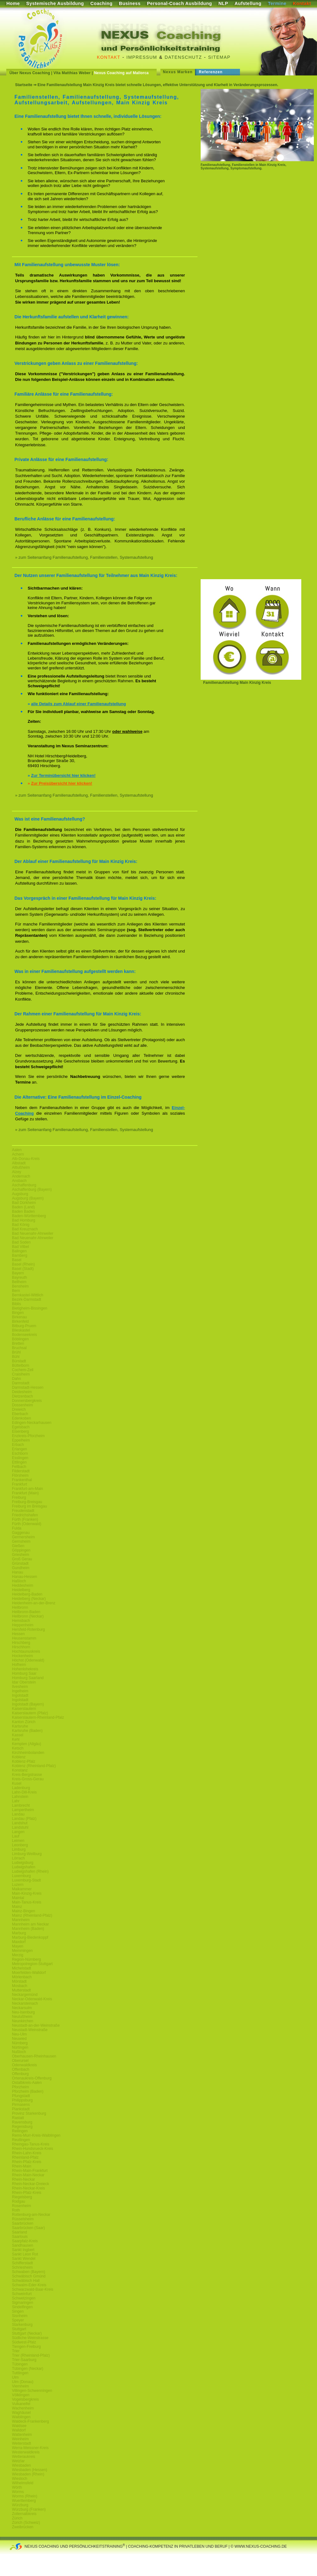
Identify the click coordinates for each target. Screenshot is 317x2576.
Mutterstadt (21, 1990)
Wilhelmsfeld (22, 2483)
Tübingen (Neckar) (27, 2368)
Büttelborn (20, 1365)
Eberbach (20, 1414)
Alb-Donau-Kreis (26, 1158)
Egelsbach (21, 1427)
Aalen (17, 1150)
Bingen (18, 1312)
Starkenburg (22, 2324)
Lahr (15, 1801)
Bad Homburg (23, 1220)
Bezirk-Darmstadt (26, 1299)
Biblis (16, 1304)
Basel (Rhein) (23, 1264)
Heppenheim (22, 1625)
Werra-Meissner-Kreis (30, 2448)
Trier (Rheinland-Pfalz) (31, 2355)
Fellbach (19, 1466)
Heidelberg (21, 1590)
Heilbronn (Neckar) (28, 1616)
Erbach (18, 1444)
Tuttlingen (20, 2373)
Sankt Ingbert (23, 2250)
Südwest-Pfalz (24, 2342)
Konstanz (20, 1770)
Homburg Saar (24, 1673)
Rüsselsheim (23, 2219)
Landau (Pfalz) (24, 1818)
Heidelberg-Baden (27, 1594)
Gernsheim (21, 1541)
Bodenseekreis (24, 1334)
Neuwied (19, 2038)
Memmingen (22, 1950)
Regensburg (22, 2126)
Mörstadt (19, 1981)
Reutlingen (21, 2140)
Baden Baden (23, 1211)
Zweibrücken (22, 2527)
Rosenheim (21, 2206)
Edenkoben (21, 1418)
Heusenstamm (24, 1638)
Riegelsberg (22, 2197)
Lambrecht (21, 1805)
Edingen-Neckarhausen (31, 1422)
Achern (18, 1154)
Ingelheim (20, 1691)
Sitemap (219, 57)
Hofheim (19, 1664)
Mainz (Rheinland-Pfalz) (32, 1915)
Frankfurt (19, 1484)
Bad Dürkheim (24, 1202)
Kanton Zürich (24, 1722)
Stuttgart (19, 2329)
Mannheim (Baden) (28, 1928)
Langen (18, 1832)
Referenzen (211, 72)
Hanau (17, 1572)
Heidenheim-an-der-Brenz (33, 1603)
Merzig (17, 1955)
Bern (16, 1290)
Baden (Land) (23, 1207)
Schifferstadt (22, 2263)
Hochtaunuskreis (26, 1651)
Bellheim (19, 1282)
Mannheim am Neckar (30, 1924)
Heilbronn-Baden (26, 1612)
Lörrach (18, 1858)
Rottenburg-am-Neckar (31, 2214)
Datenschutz (183, 57)
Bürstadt (19, 1361)
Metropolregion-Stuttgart (32, 1964)
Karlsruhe (20, 1726)
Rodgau (18, 2201)
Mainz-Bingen (23, 1911)
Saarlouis (20, 2236)
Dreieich (19, 1409)
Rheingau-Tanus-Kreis (30, 2144)
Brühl (16, 1352)
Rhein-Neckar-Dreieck (30, 2184)
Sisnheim (19, 2316)
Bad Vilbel (20, 1246)
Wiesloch (19, 2478)
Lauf (15, 1836)
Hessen (18, 1634)
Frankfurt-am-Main (27, 1488)
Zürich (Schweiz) (26, 2522)
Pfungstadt (21, 2096)
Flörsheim (20, 1475)
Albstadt (18, 1163)
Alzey (16, 1172)
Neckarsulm (22, 2008)
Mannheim (21, 1920)
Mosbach (19, 1986)
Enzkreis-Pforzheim (28, 1436)
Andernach (21, 1176)
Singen (18, 2311)
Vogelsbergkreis (25, 2399)
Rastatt (18, 2118)
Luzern (18, 1884)
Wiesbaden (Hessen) (29, 2470)
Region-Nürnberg (26, 1959)
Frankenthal (22, 1480)
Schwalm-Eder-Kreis (29, 2285)
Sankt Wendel (24, 2258)
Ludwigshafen (23, 1867)
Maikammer (22, 1889)
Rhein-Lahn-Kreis (26, 2153)
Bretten (18, 1343)
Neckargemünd (24, 1994)
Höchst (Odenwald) (28, 1660)
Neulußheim (22, 2016)
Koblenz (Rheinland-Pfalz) (34, 1766)
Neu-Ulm (19, 2034)
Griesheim (20, 1554)
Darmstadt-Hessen (27, 1387)
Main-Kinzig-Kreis (27, 1893)
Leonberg (20, 1845)
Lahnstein (20, 1796)
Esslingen (20, 1458)
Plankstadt (21, 2109)
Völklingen (20, 2395)
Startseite (23, 85)
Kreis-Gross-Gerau (28, 1779)
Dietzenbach (22, 1396)
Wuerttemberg (24, 2500)
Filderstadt (21, 1471)
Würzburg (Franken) (29, 2509)
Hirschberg (21, 1642)
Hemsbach (21, 1620)
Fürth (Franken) (25, 1519)
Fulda (16, 1528)
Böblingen (20, 1339)
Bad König (20, 1224)
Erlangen (19, 1449)
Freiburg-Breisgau (27, 1502)
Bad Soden (21, 1242)
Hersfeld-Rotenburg (28, 1629)
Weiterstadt (21, 2443)
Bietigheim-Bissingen (29, 1308)
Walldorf (19, 2430)
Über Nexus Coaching (29, 73)
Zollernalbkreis (24, 2514)
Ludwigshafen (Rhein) (30, 1871)
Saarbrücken (22, 2223)
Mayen (17, 1946)
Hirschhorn (21, 1647)
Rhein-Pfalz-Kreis (26, 2162)
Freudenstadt (23, 1510)
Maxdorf (18, 1942)
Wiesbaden (21, 2465)
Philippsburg (22, 2100)
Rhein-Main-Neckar (28, 2175)
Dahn (16, 1378)
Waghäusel (21, 2412)
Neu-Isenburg (23, 2012)
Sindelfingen (22, 2307)
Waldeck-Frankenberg (30, 2421)
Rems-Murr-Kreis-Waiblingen (36, 2135)
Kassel (17, 1735)
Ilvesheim (20, 1686)
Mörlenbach (22, 1977)
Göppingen (21, 1550)
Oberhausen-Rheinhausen (34, 2056)
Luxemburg (21, 1876)
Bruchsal (19, 1348)
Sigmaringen (22, 2302)
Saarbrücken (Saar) (28, 2228)
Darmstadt (20, 1383)
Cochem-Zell (22, 1370)
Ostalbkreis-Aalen (27, 2082)
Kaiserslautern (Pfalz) (30, 1713)
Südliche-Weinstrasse (30, 2338)
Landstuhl (20, 1827)
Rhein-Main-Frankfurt (29, 2170)
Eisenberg (20, 1431)
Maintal (18, 1898)
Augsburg (20, 1194)
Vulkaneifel (21, 2404)
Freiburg (19, 1497)
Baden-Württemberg (29, 1216)
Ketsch (18, 1748)
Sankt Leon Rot (25, 2254)
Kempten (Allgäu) (26, 1744)
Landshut (19, 1823)
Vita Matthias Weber (72, 73)
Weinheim (20, 2439)
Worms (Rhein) (24, 2496)
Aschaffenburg (24, 1185)
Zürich (17, 2518)
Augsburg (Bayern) (28, 1198)
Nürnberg (20, 2043)
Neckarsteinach (25, 2003)
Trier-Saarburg (24, 2360)
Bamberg (19, 1255)
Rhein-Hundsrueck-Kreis (32, 2148)
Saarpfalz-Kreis (25, 2241)
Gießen (18, 1546)
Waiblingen (21, 2417)
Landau (18, 1814)
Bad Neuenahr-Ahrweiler (32, 1233)
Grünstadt (20, 1563)
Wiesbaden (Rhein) (28, 2474)
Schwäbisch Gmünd (29, 2276)
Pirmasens (21, 2104)
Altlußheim (21, 1167)
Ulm (15, 2377)
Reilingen (20, 2131)
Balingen (19, 1251)
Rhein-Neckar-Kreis (28, 2188)
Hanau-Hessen (24, 1576)
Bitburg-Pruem (24, 1326)
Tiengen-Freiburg (26, 2346)
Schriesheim (22, 2267)
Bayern (18, 1273)
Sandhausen (22, 2245)
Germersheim (23, 1537)
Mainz (17, 1906)
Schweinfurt (22, 2294)
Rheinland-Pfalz (25, 2157)
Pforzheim (20, 2087)
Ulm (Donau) (22, 2382)
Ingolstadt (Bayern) (28, 1704)
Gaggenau (21, 1532)
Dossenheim (22, 1405)
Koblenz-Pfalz (23, 1761)
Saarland (19, 2232)
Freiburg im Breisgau (29, 1506)
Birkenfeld (20, 1321)
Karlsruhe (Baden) (27, 1730)
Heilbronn (20, 1607)
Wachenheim (23, 2408)
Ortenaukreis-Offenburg (32, 2078)
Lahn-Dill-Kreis (24, 1792)
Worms (18, 2492)
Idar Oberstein (24, 1682)
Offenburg (20, 2074)
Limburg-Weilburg (27, 1854)
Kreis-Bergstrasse (27, 1774)
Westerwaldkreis (26, 2452)
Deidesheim (22, 1392)
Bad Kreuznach (25, 1229)
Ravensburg (22, 2122)
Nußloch (19, 2052)
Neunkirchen (22, 2021)
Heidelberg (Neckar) (29, 1598)
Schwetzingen (24, 2298)
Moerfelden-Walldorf (29, 1972)
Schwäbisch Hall (26, 2280)
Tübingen (20, 2364)
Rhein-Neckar (23, 2179)
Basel (16, 1260)
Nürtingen (20, 2047)
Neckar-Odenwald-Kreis (32, 1999)
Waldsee (19, 2426)
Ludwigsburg (22, 1862)
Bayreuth (19, 1277)
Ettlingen (19, 1462)
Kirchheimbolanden (28, 1752)
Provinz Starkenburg (29, 2113)
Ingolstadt (20, 1695)
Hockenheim (22, 1656)
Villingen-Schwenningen (32, 2390)
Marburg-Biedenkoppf (30, 1937)
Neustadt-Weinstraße (29, 2030)
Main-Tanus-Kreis (26, 1902)
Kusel (16, 1783)
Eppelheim (21, 1440)
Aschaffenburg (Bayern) (32, 1189)
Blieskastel (21, 1330)
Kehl (15, 1739)
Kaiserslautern (24, 1708)
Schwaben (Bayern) (28, 2272)
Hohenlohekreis (25, 1669)
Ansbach (19, 1180)
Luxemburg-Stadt (26, 1880)
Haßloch (19, 1581)
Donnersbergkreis (27, 1400)
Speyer (18, 2320)
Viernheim (20, 2386)
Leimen (18, 1840)
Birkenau (19, 1317)
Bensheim (20, 1286)
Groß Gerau (22, 1559)
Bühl (15, 1356)
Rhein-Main (21, 2166)
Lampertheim (23, 1810)
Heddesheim (22, 1585)
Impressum (141, 57)
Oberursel (20, 2060)
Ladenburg (21, 1788)
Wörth (17, 2487)
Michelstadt (21, 1968)
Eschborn (20, 1453)
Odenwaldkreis (24, 2065)
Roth (16, 2210)
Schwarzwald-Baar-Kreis (32, 2289)
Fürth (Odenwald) (26, 1524)
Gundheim (20, 1568)
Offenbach (20, 2069)
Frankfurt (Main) (25, 1493)
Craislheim (21, 1374)
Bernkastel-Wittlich (27, 1295)
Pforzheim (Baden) (27, 2091)
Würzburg (20, 2505)
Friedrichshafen (25, 1515)
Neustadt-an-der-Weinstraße (36, 2025)
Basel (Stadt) (23, 1268)
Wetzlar (18, 2461)
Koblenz (18, 1757)
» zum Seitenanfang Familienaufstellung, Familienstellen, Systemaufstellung (84, 557)
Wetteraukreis (23, 2456)
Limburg (18, 1849)
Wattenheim (22, 2434)
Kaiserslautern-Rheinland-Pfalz (38, 1717)
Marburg (19, 1933)
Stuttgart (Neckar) (27, 2333)
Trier (15, 2351)
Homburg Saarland (28, 1678)
